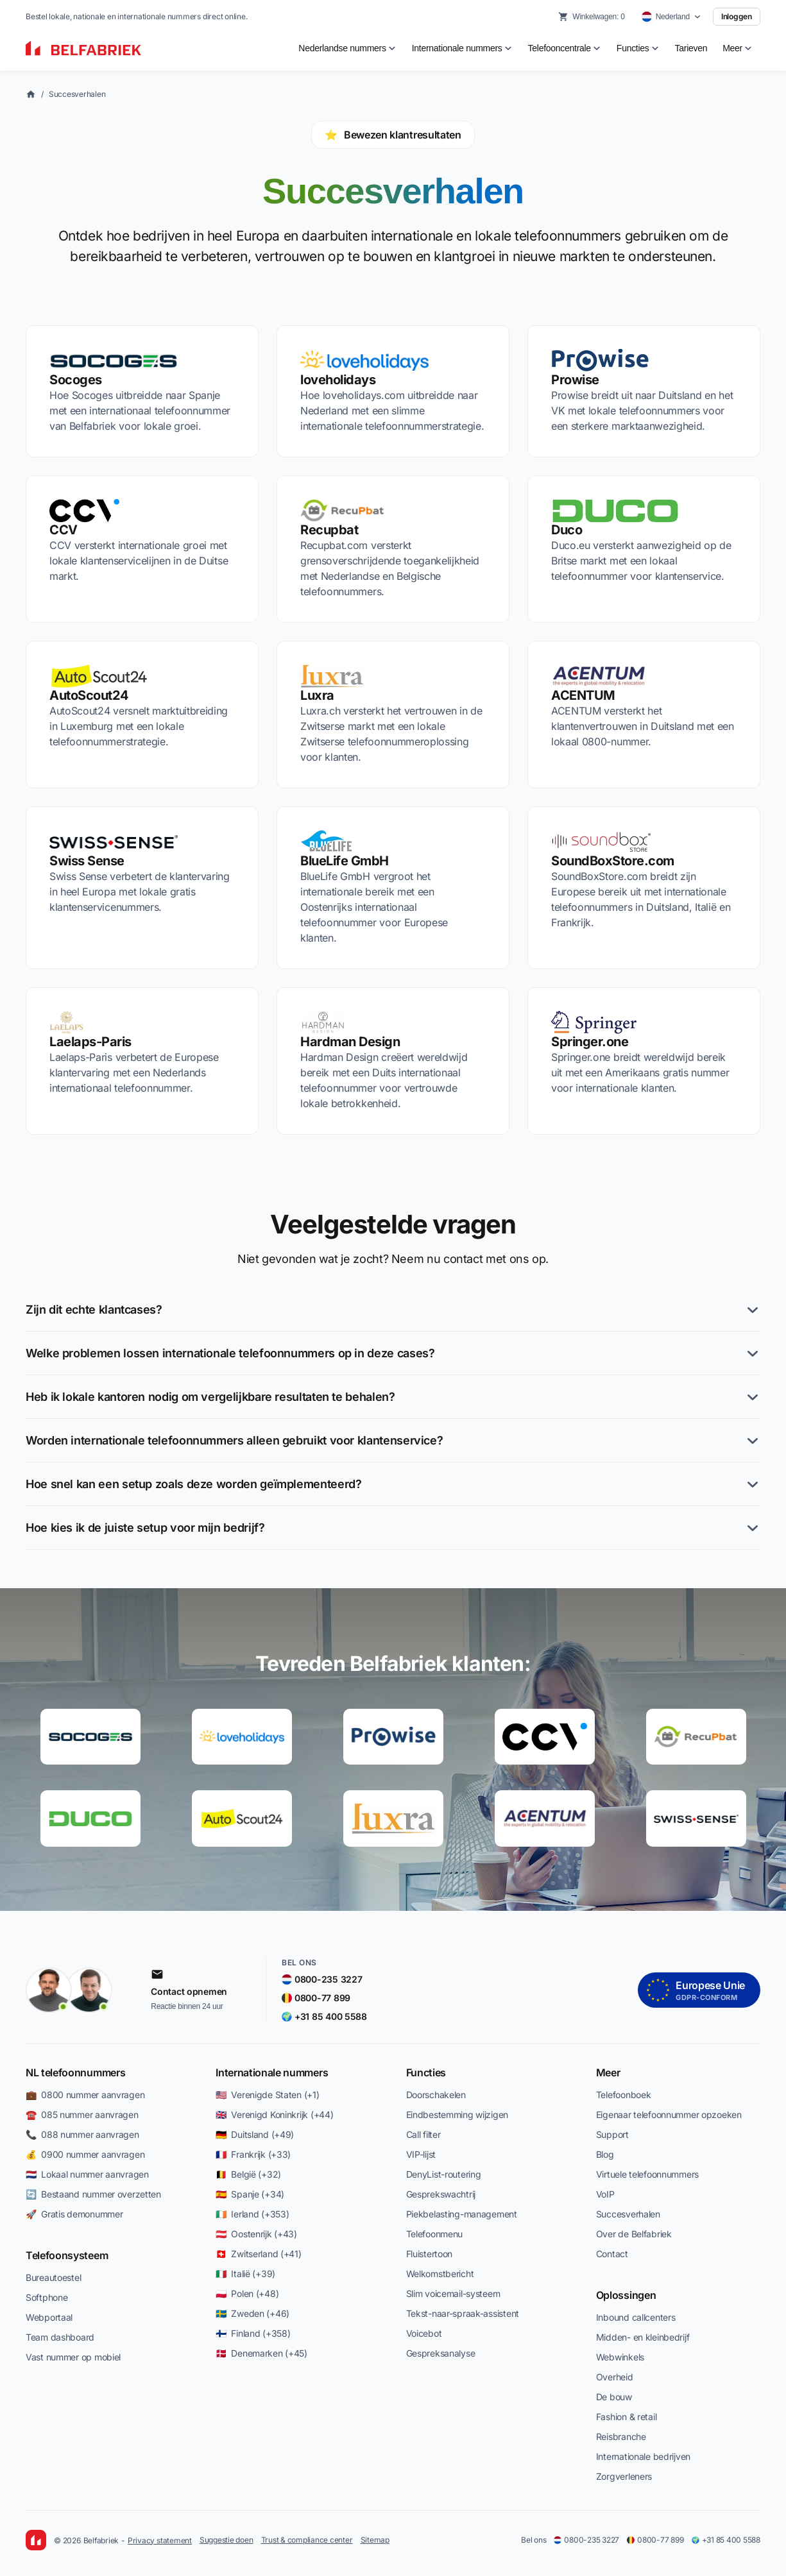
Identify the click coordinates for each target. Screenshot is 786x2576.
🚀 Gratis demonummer (74, 2213)
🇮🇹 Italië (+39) (245, 2273)
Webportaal (49, 2317)
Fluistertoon (429, 2253)
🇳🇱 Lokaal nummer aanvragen (87, 2174)
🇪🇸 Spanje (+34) (250, 2194)
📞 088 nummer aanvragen (82, 2134)
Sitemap (375, 2540)
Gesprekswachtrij (441, 2194)
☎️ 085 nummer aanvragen (82, 2114)
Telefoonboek (623, 2094)
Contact (612, 2253)
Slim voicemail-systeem (453, 2293)
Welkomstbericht (440, 2273)
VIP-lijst (421, 2154)
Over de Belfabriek (634, 2233)
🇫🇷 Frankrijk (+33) (253, 2154)
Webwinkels (620, 2356)
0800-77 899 (655, 2540)
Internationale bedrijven (643, 2456)
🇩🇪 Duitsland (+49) (255, 2134)
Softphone (46, 2297)
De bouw (614, 2396)
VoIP (605, 2194)
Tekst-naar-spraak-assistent (462, 2313)
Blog (605, 2154)
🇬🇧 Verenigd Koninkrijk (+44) (274, 2114)
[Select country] (671, 16)
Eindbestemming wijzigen (457, 2114)
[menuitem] (347, 48)
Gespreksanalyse (440, 2353)
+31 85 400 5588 (726, 2540)
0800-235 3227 (586, 2540)
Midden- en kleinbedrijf (643, 2337)
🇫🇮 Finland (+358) (253, 2333)
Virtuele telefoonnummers (647, 2174)
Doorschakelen (436, 2094)
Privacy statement (160, 2540)
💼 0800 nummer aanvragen (85, 2094)
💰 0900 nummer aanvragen (85, 2154)
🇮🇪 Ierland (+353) (252, 2213)
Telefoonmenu (434, 2233)
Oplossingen (626, 2295)
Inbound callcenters (636, 2317)
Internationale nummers (272, 2072)
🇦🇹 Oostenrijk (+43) (256, 2233)
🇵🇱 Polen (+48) (247, 2293)
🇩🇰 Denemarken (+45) (261, 2353)
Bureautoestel (53, 2277)
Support (612, 2134)
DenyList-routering (443, 2174)
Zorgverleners (624, 2476)
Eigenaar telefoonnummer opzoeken (669, 2114)
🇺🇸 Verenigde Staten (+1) (267, 2094)
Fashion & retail (626, 2416)
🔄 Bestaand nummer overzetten (93, 2194)
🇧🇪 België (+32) (248, 2174)
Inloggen (736, 16)
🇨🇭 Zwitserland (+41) (258, 2253)
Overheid (614, 2376)
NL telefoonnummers (75, 2072)
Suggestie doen (226, 2540)
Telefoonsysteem (67, 2255)
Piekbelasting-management (461, 2213)
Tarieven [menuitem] (691, 48)
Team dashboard (60, 2337)
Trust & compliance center (307, 2540)
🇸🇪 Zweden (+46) (252, 2313)
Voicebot (424, 2333)
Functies (426, 2072)
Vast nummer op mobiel (73, 2356)
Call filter (423, 2134)
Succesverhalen (77, 94)
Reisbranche (621, 2436)
